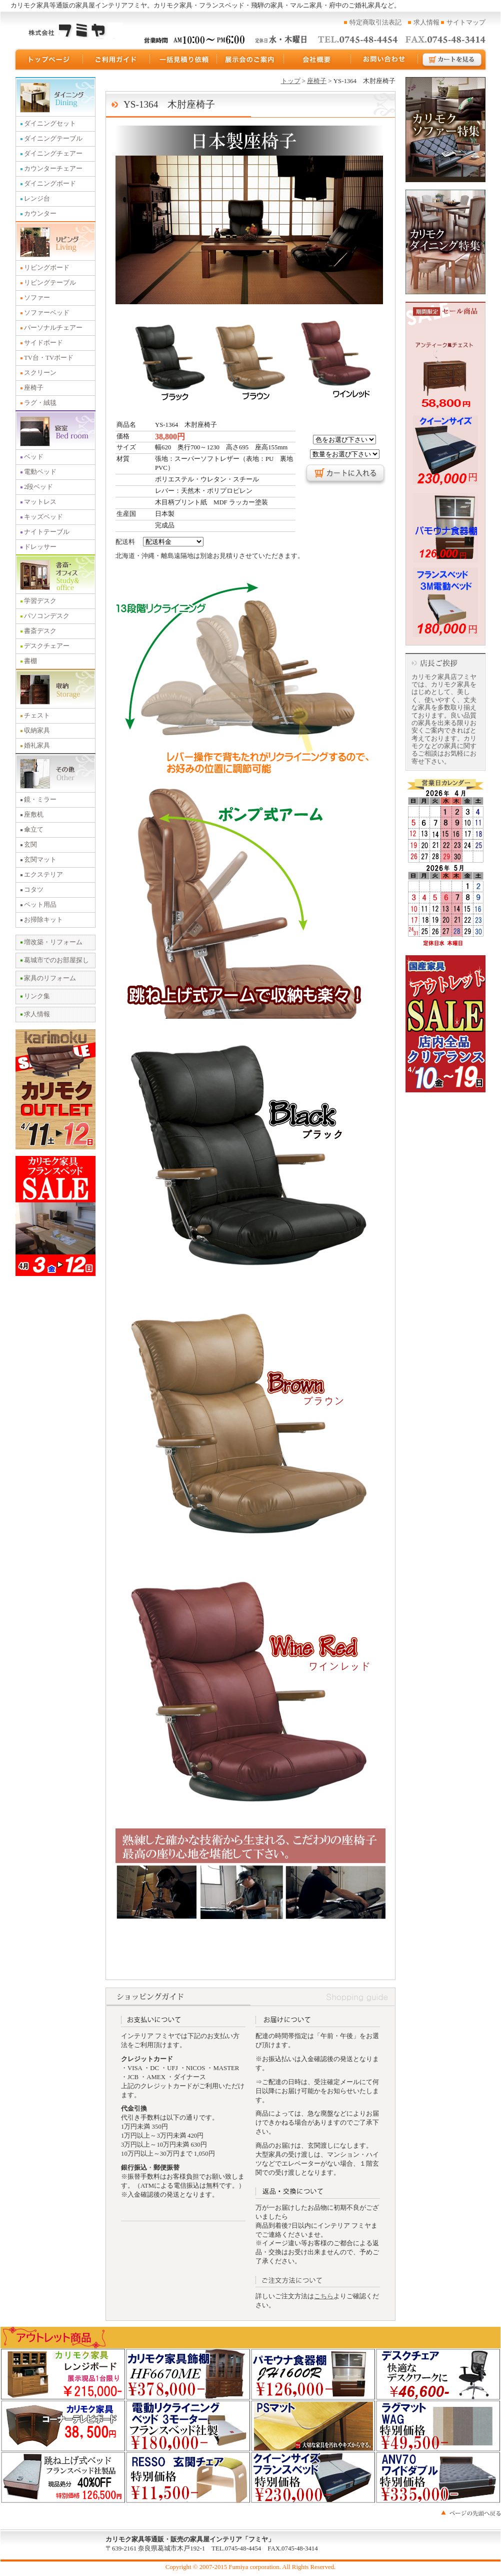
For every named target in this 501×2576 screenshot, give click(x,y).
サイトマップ (466, 22)
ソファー (37, 297)
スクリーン (40, 372)
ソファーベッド (47, 312)
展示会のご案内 (250, 59)
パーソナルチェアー (53, 327)
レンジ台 (37, 198)
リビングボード (47, 267)
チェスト (37, 715)
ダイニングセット (50, 123)
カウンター (40, 213)
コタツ (34, 889)
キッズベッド (43, 516)
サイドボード (43, 342)
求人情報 (427, 22)
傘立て (34, 829)
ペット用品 (40, 904)
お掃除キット (43, 919)
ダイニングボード (50, 183)
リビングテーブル (50, 282)
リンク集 (37, 996)
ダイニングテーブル (53, 138)
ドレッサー (40, 546)
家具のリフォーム (50, 978)
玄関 (30, 844)
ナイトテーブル (47, 531)
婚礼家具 (37, 745)
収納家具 (37, 730)
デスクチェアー (47, 646)
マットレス (40, 501)
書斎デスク (40, 630)
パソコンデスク (47, 615)
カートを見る (452, 59)
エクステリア (43, 874)
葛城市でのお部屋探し (56, 960)
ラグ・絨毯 (40, 402)
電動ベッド (40, 471)
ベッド (34, 456)
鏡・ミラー (40, 799)
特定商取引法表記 (376, 22)
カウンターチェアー (53, 168)
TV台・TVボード (49, 357)
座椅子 (34, 387)
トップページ (48, 59)
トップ (290, 81)
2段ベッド (38, 486)
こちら (324, 2296)
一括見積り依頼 (183, 59)
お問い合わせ (384, 59)
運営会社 (317, 59)
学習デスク (40, 600)
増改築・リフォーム (53, 942)
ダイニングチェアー (53, 153)
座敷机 (34, 814)
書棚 (30, 661)
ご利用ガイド (116, 59)
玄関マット (40, 859)
